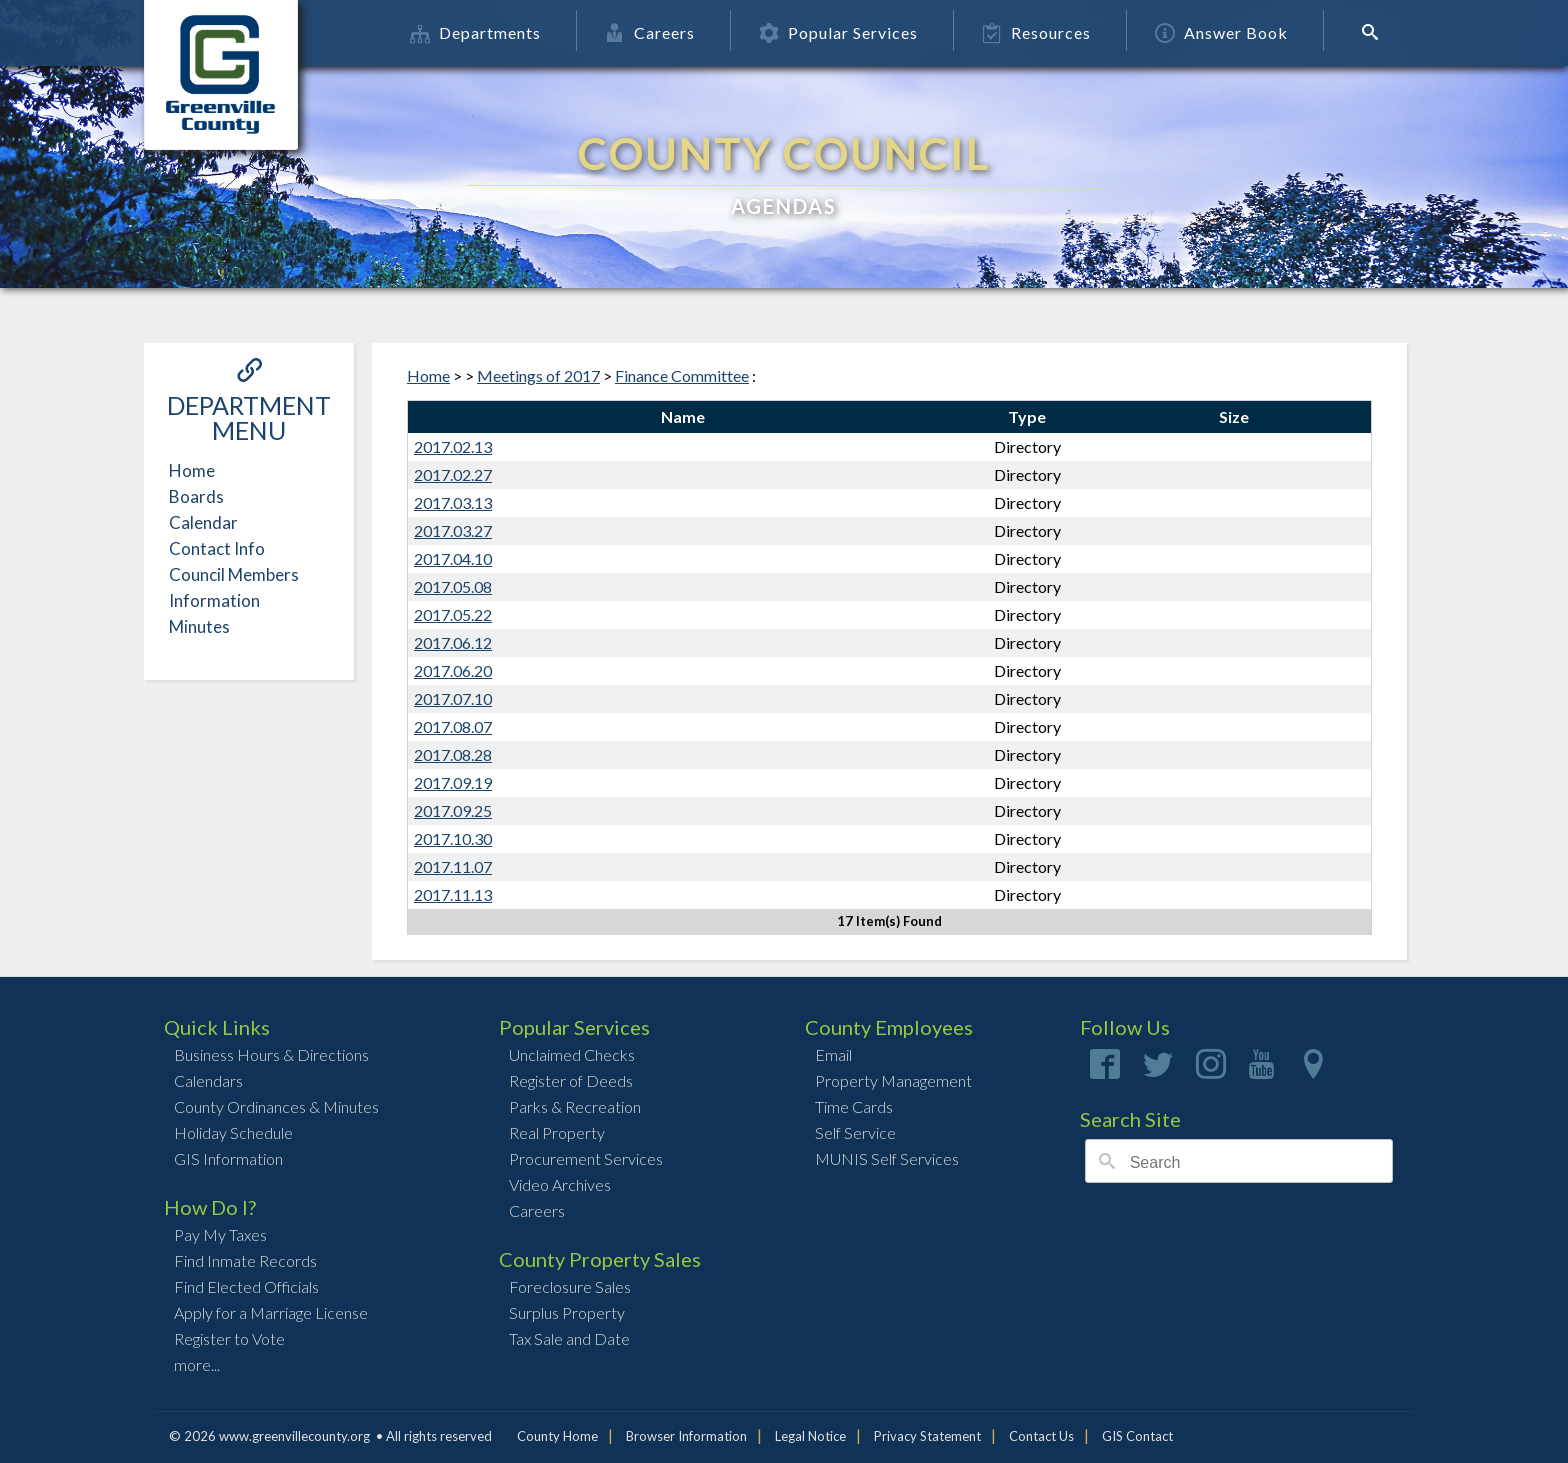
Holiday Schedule (233, 1132)
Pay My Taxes (220, 1234)
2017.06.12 (453, 642)
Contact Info (217, 548)
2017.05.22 (453, 614)
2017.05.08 (453, 586)
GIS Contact (1137, 1436)
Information (214, 600)
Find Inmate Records (245, 1260)
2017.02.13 (453, 446)
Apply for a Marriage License (271, 1312)
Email (833, 1054)
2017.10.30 (453, 838)
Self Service (855, 1132)
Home (192, 470)
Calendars (208, 1080)
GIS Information (228, 1158)
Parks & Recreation (575, 1106)
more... (197, 1364)
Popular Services (838, 32)
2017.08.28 (453, 754)
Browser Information (686, 1436)
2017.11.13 (453, 894)
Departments (475, 32)
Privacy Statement (927, 1436)
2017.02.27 (453, 474)
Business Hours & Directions (271, 1054)
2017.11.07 (453, 866)
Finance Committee (682, 375)
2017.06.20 (453, 670)
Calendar (203, 522)
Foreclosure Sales (570, 1286)
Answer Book (1221, 32)
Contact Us (1041, 1436)
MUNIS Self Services (887, 1158)
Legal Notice (810, 1436)
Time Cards (854, 1106)
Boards (196, 496)
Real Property (557, 1132)
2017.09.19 (453, 782)
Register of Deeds (571, 1080)
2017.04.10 (453, 558)
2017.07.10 (453, 698)
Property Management (893, 1080)
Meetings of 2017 (538, 375)
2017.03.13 (453, 502)
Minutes (199, 626)
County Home (557, 1436)
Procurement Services (586, 1158)
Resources (1036, 32)
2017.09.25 (453, 810)
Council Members (234, 574)
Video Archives (560, 1184)
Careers (650, 32)
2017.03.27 (453, 530)
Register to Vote (229, 1338)
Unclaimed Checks (572, 1054)
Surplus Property (567, 1312)
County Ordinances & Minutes (276, 1106)
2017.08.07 (453, 726)
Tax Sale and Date (569, 1338)
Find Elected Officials (246, 1286)
